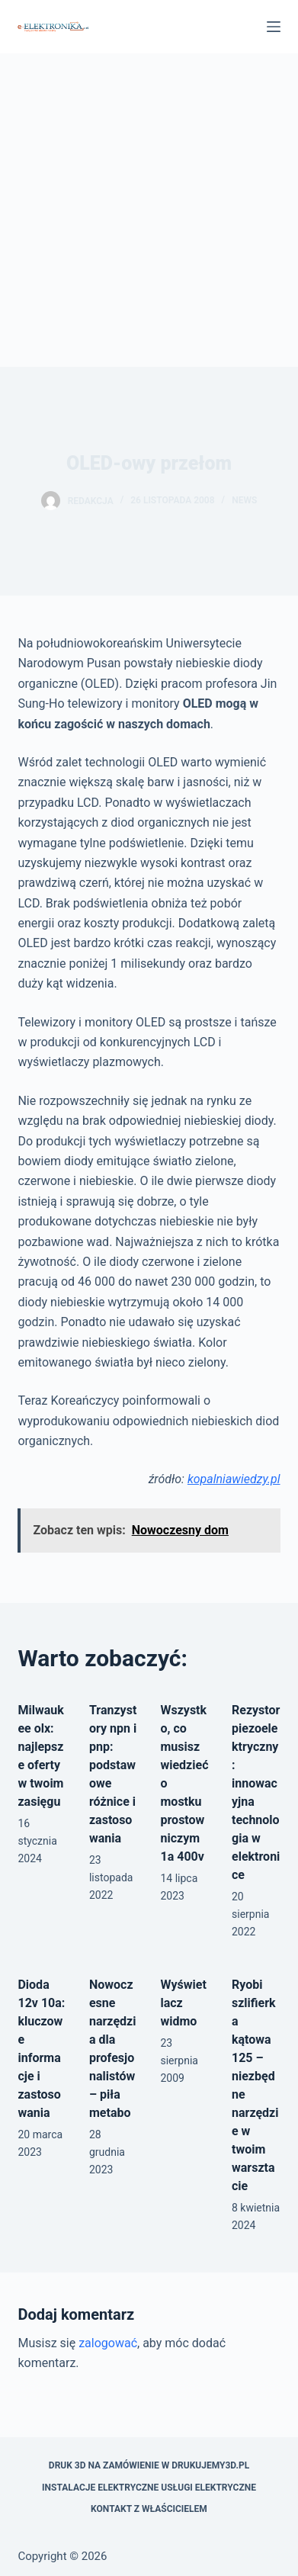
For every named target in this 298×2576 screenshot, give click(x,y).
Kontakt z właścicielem (149, 2509)
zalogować (108, 2343)
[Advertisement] (149, 210)
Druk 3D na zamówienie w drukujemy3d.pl (149, 2465)
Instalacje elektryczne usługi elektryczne (149, 2487)
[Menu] (273, 27)
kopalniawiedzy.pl (233, 1479)
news (244, 500)
